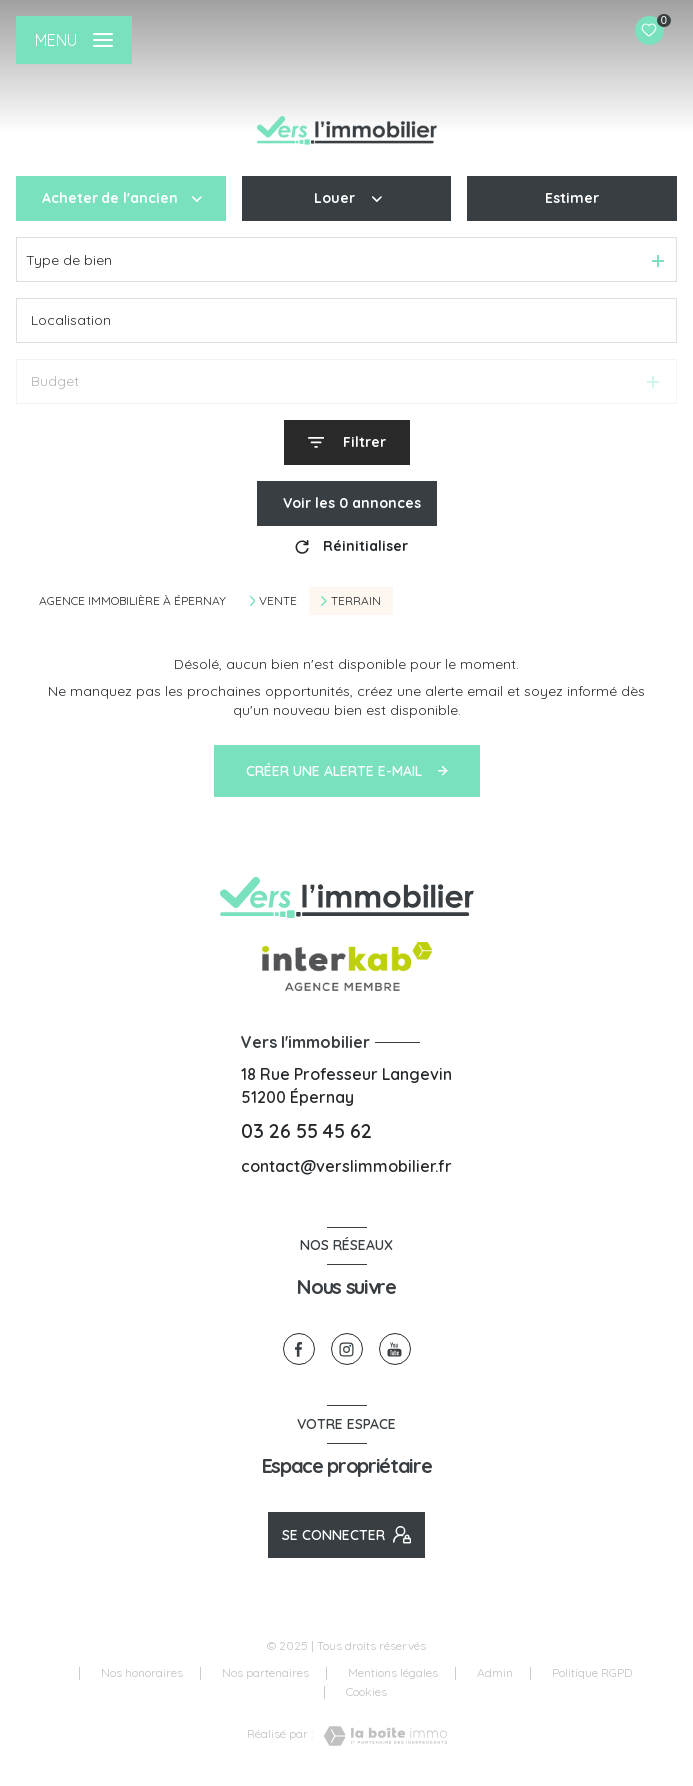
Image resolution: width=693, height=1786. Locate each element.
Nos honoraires (142, 1672)
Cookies (366, 1692)
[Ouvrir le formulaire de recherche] (347, 442)
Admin (495, 1672)
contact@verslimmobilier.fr (346, 1166)
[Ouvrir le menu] (74, 40)
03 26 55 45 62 (306, 1131)
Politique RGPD (592, 1672)
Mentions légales (393, 1672)
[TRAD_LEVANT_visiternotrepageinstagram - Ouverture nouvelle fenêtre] (347, 1349)
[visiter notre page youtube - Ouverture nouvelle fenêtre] (395, 1349)
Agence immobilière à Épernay (132, 600)
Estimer (572, 198)
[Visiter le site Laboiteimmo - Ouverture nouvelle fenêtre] (380, 1736)
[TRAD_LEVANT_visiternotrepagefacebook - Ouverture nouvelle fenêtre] (299, 1349)
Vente (278, 601)
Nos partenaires (265, 1672)
